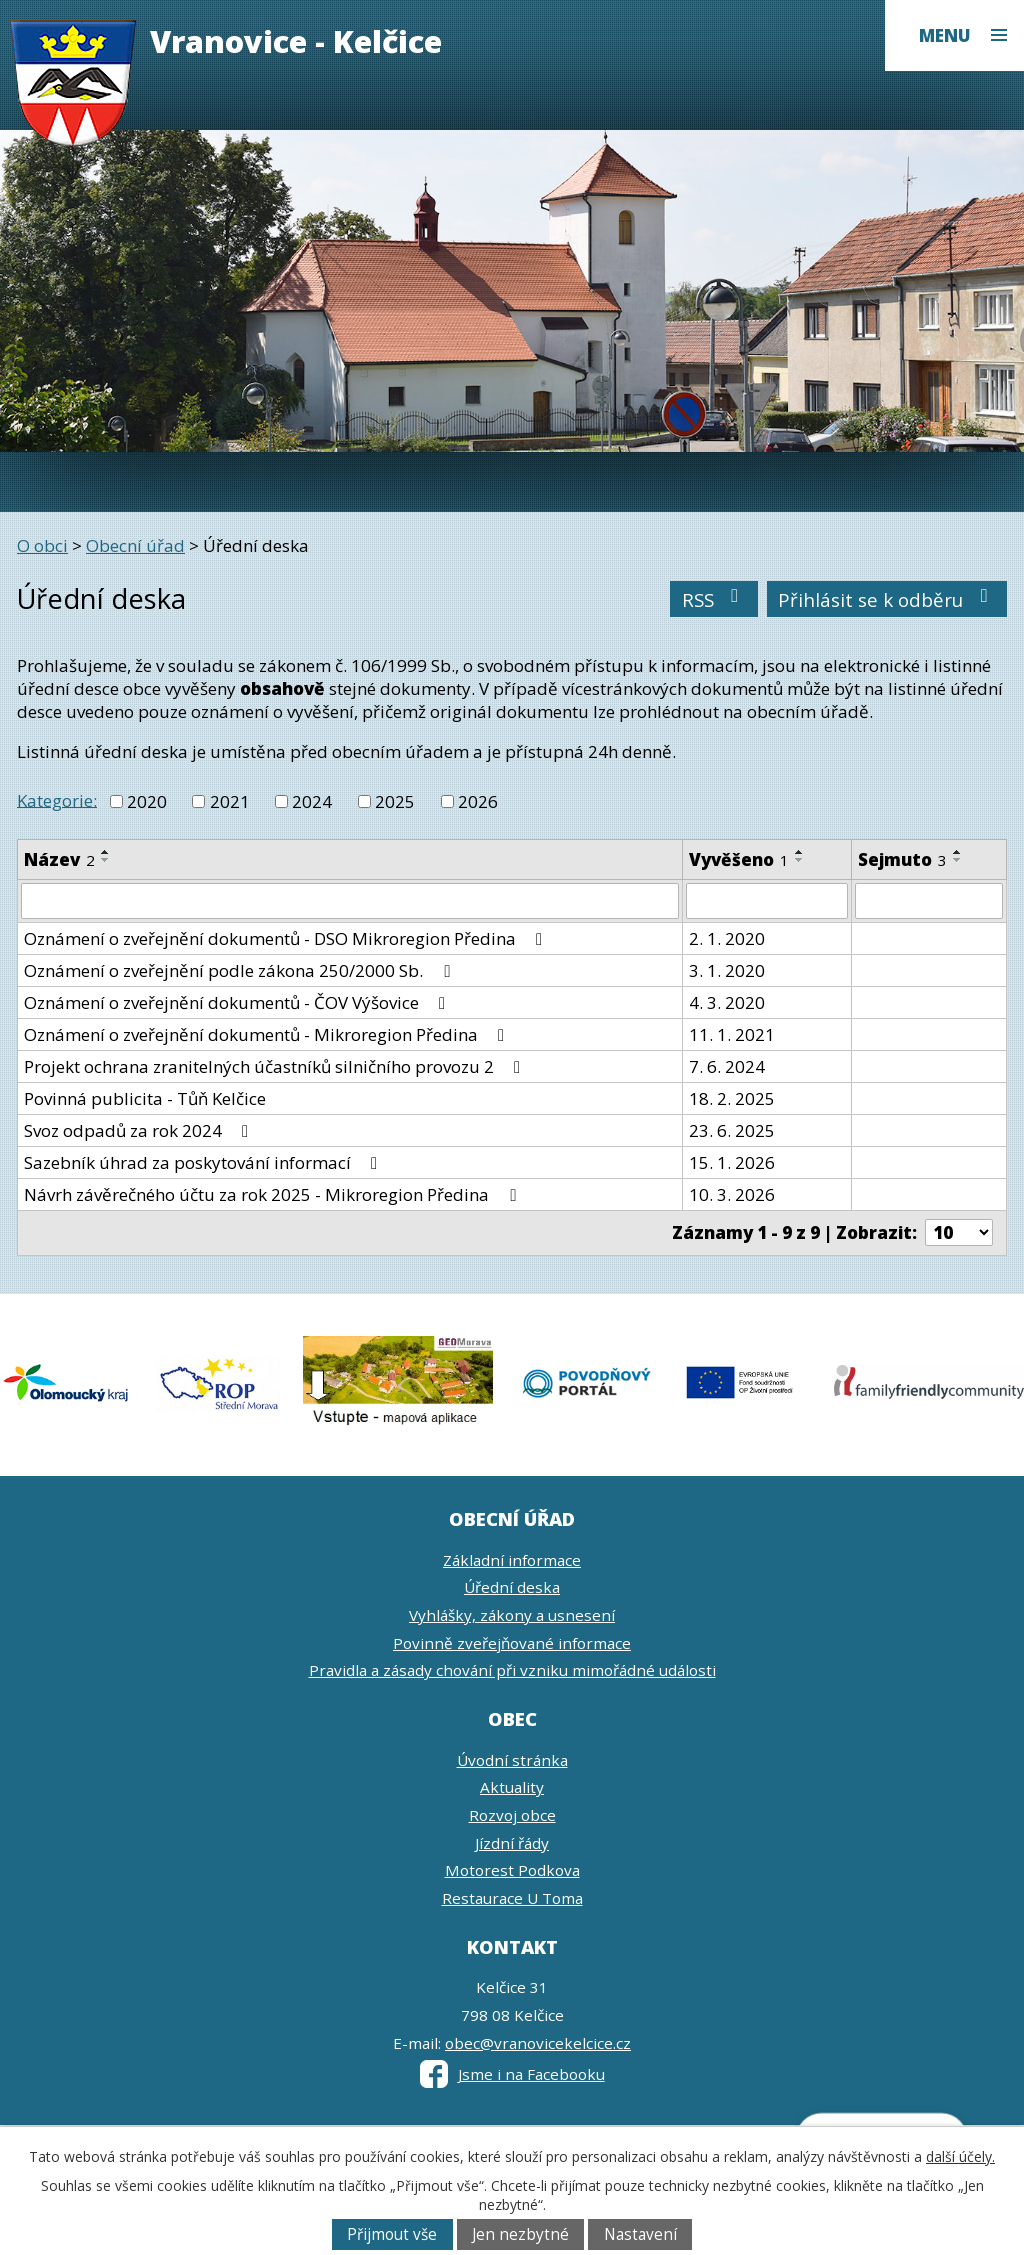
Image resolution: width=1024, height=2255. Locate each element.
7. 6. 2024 (727, 1066)
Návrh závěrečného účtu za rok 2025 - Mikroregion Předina (273, 1194)
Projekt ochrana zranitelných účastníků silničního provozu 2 (276, 1066)
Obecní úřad (135, 545)
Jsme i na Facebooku (512, 2074)
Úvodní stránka (512, 1760)
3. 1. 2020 (727, 970)
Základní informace (512, 1560)
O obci (42, 545)
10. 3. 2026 (732, 1194)
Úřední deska (512, 1587)
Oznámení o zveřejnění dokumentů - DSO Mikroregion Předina (287, 938)
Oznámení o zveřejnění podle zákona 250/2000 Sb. (240, 970)
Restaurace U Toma (512, 1898)
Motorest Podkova (512, 1870)
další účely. (960, 2156)
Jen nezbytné (520, 2234)
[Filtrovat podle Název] (350, 901)
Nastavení (640, 2234)
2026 (478, 801)
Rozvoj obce (512, 1815)
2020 (147, 801)
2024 (312, 801)
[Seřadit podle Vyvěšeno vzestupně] (800, 852)
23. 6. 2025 (732, 1130)
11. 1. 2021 (732, 1034)
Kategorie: (57, 799)
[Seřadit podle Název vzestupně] (106, 852)
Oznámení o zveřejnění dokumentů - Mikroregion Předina (268, 1034)
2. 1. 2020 (727, 938)
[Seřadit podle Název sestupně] (106, 860)
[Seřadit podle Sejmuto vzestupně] (958, 852)
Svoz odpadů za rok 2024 (140, 1130)
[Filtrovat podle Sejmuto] (929, 901)
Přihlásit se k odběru (887, 599)
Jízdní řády (512, 1843)
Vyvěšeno (739, 859)
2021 (230, 801)
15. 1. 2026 (732, 1162)
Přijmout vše (392, 2234)
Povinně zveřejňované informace (512, 1643)
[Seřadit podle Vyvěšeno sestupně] (800, 860)
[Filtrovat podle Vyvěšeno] (767, 901)
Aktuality (512, 1787)
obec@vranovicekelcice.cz (538, 2043)
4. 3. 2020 (727, 1002)
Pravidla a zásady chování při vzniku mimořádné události (512, 1670)
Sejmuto (902, 859)
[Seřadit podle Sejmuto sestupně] (958, 860)
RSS (714, 599)
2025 (395, 801)
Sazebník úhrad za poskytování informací (204, 1162)
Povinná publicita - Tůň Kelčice (145, 1098)
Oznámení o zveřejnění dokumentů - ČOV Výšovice (238, 1002)
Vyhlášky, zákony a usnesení (512, 1615)
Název (59, 859)
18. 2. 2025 (732, 1098)
